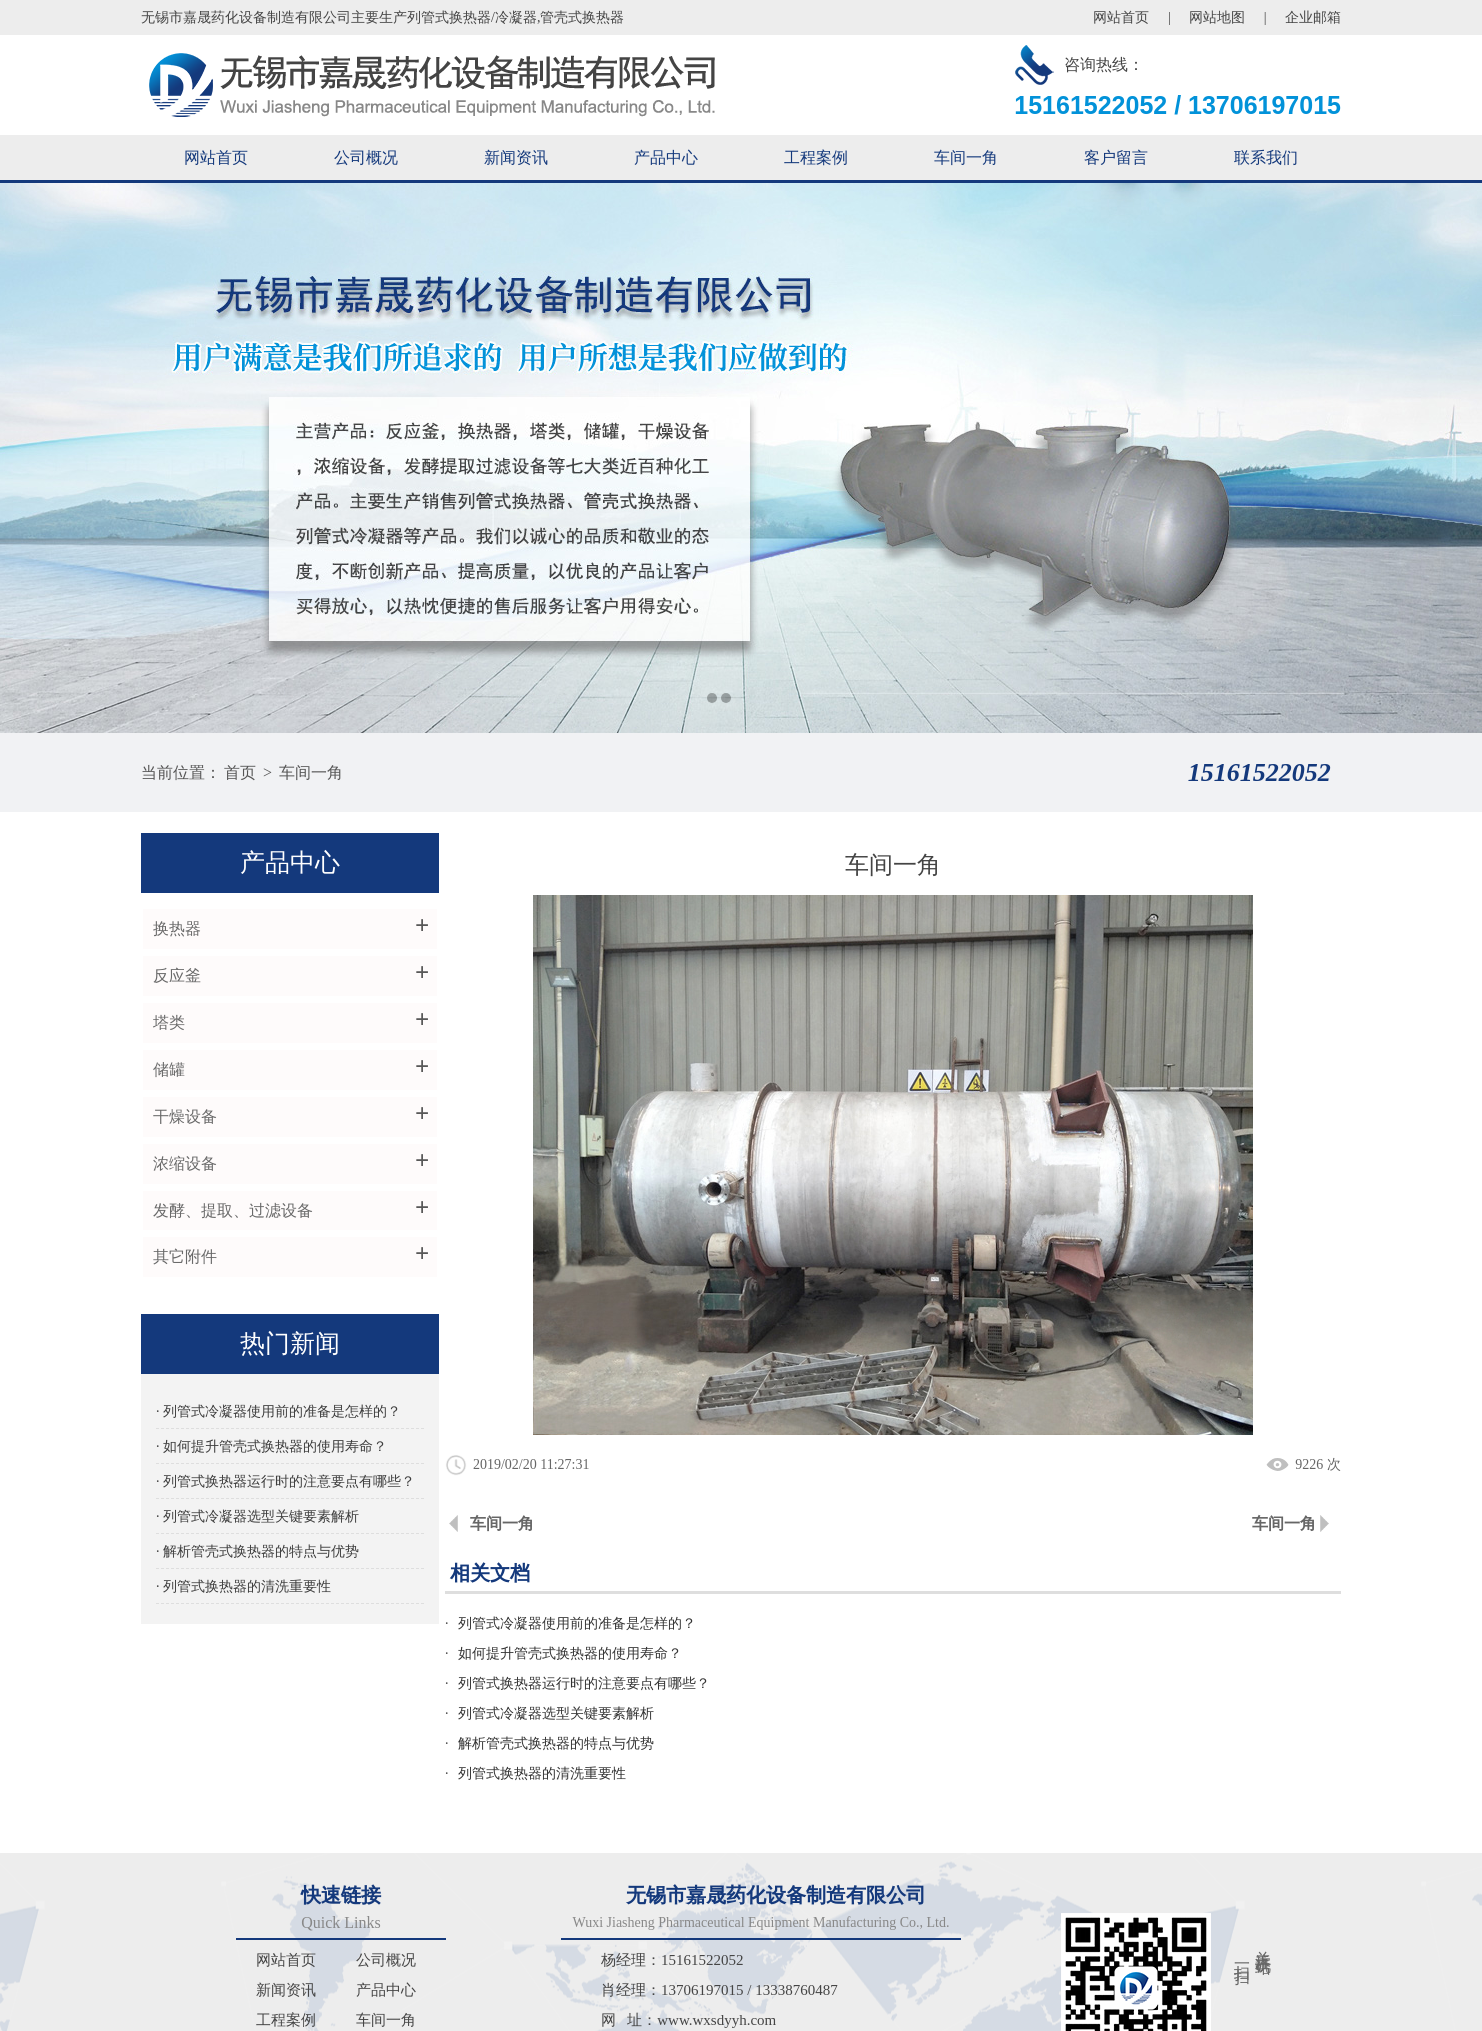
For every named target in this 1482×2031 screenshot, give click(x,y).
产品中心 (666, 157)
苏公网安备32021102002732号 (1232, 2013)
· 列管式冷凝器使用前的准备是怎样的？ (277, 1413)
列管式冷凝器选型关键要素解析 (1008, 1653)
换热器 (175, 929)
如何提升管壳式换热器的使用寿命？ (1022, 1623)
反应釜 (175, 976)
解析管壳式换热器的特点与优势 (563, 1683)
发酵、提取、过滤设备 (231, 1211)
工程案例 (816, 157)
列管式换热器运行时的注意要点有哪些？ (591, 1653)
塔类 (167, 1023)
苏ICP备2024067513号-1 (1041, 2013)
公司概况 (366, 157)
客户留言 (1116, 157)
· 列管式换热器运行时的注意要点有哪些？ (281, 1483)
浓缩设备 (183, 1164)
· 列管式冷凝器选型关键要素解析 (256, 1518)
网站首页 (1121, 17)
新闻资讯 (516, 157)
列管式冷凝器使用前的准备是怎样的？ (584, 1623)
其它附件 (183, 1258)
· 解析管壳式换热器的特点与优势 (256, 1553)
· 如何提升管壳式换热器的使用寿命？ (270, 1448)
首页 (240, 772)
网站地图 (1217, 17)
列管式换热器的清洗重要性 (994, 1683)
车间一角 (966, 157)
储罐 (167, 1070)
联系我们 (1266, 157)
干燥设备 (183, 1117)
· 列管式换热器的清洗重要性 (242, 1588)
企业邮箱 (1313, 17)
